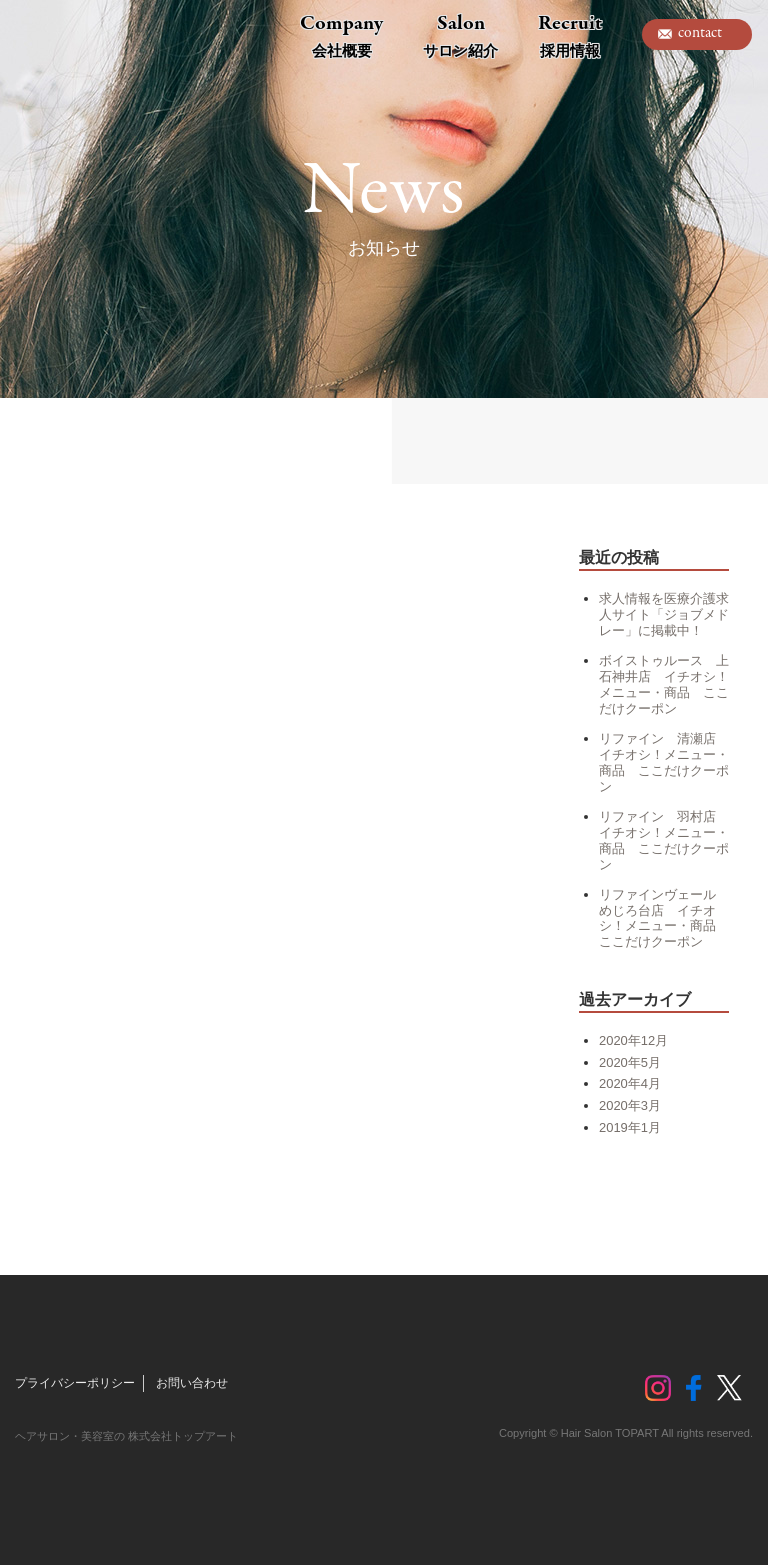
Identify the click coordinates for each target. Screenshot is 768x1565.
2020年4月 (630, 1083)
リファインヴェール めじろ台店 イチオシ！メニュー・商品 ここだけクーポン (664, 918)
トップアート (60, 35)
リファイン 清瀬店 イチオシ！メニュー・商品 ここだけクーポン (664, 762)
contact (700, 33)
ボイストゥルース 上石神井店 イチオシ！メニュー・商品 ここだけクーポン (664, 684)
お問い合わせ (192, 1383)
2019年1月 (630, 1127)
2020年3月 (630, 1105)
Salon (460, 35)
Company (341, 35)
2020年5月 (630, 1062)
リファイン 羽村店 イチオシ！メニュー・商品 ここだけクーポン (664, 840)
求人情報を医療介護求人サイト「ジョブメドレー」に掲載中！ (664, 614)
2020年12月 (633, 1040)
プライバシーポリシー (75, 1383)
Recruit (570, 35)
